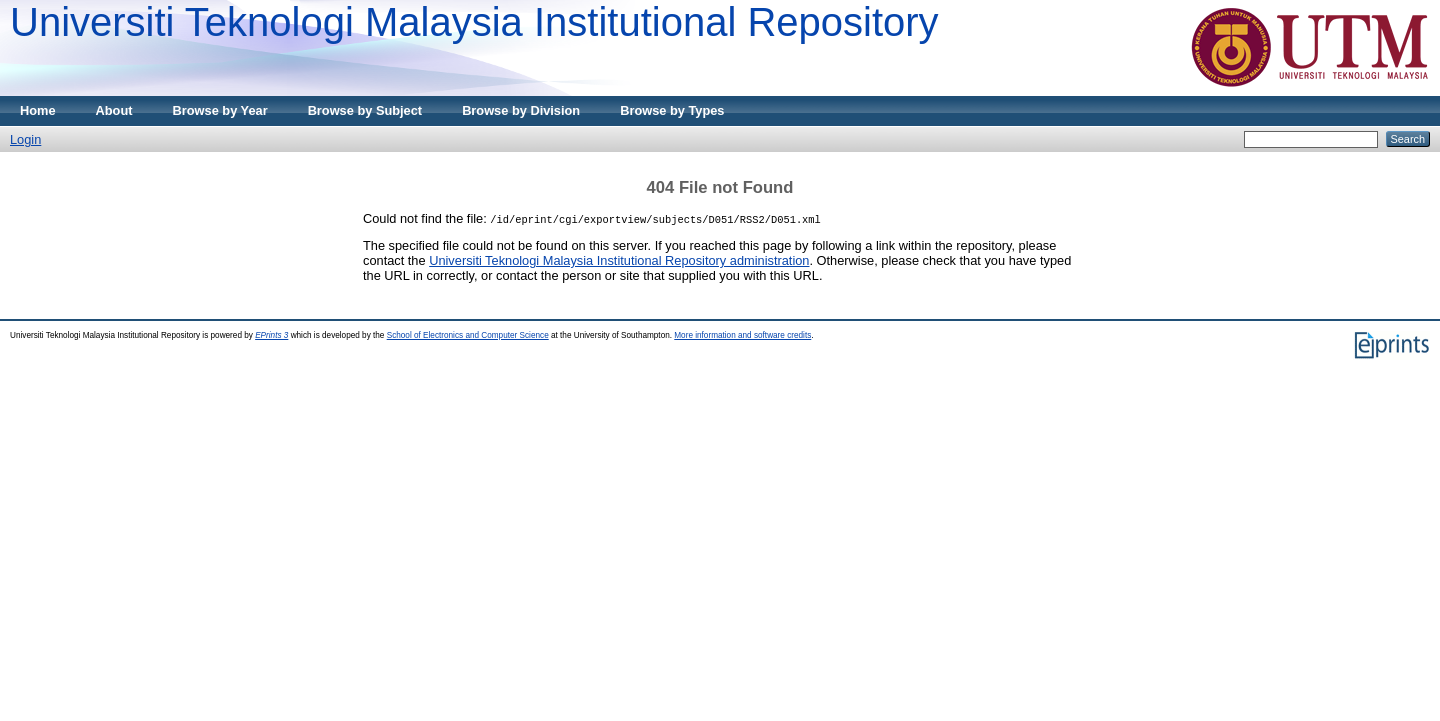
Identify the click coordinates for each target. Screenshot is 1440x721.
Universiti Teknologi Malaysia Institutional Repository (474, 22)
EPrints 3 (271, 335)
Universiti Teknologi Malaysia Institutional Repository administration (619, 260)
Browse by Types (672, 110)
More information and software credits (742, 335)
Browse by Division (521, 110)
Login (25, 139)
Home (38, 110)
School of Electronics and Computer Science (468, 335)
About (114, 110)
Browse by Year (220, 110)
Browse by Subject (365, 110)
